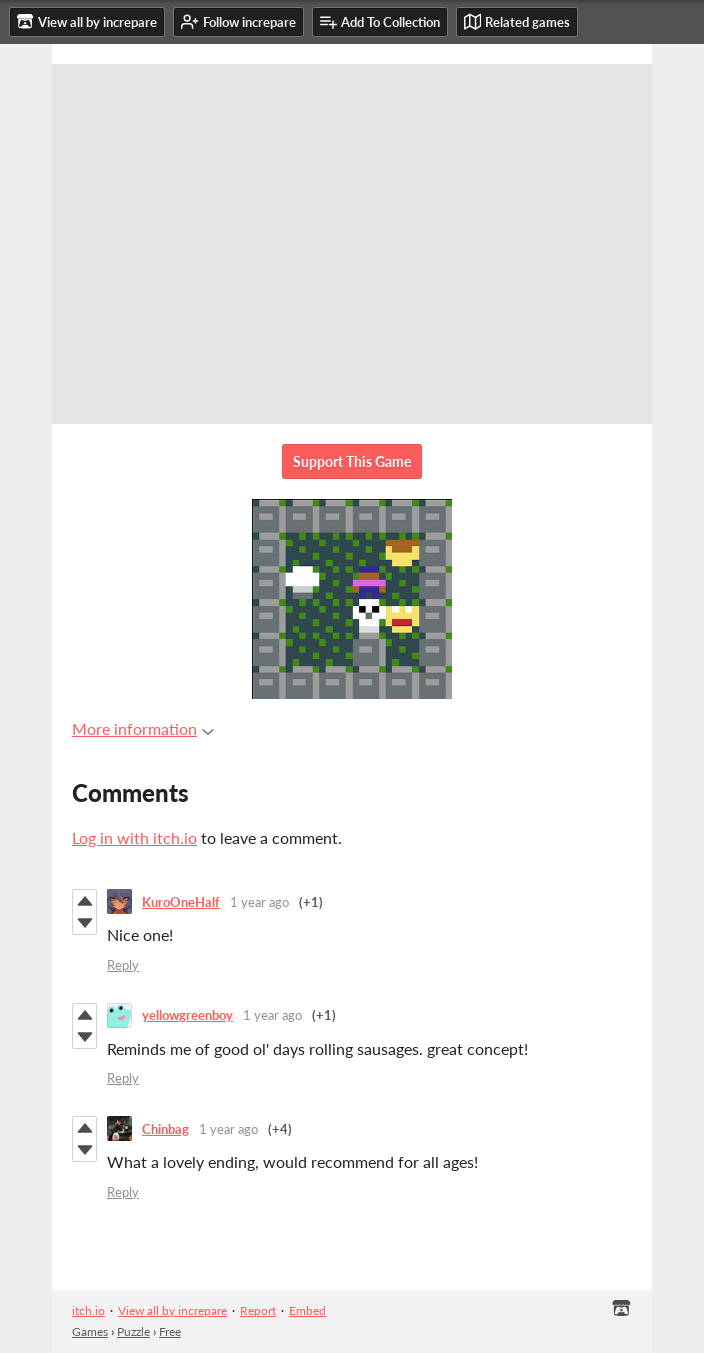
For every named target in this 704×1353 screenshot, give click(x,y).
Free (170, 1331)
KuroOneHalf (181, 902)
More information (143, 728)
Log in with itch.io (134, 837)
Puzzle (133, 1331)
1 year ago (259, 902)
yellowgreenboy (187, 1015)
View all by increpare (172, 1310)
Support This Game (352, 461)
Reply (123, 965)
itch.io (88, 1310)
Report (258, 1310)
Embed (307, 1310)
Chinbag (165, 1129)
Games (90, 1331)
